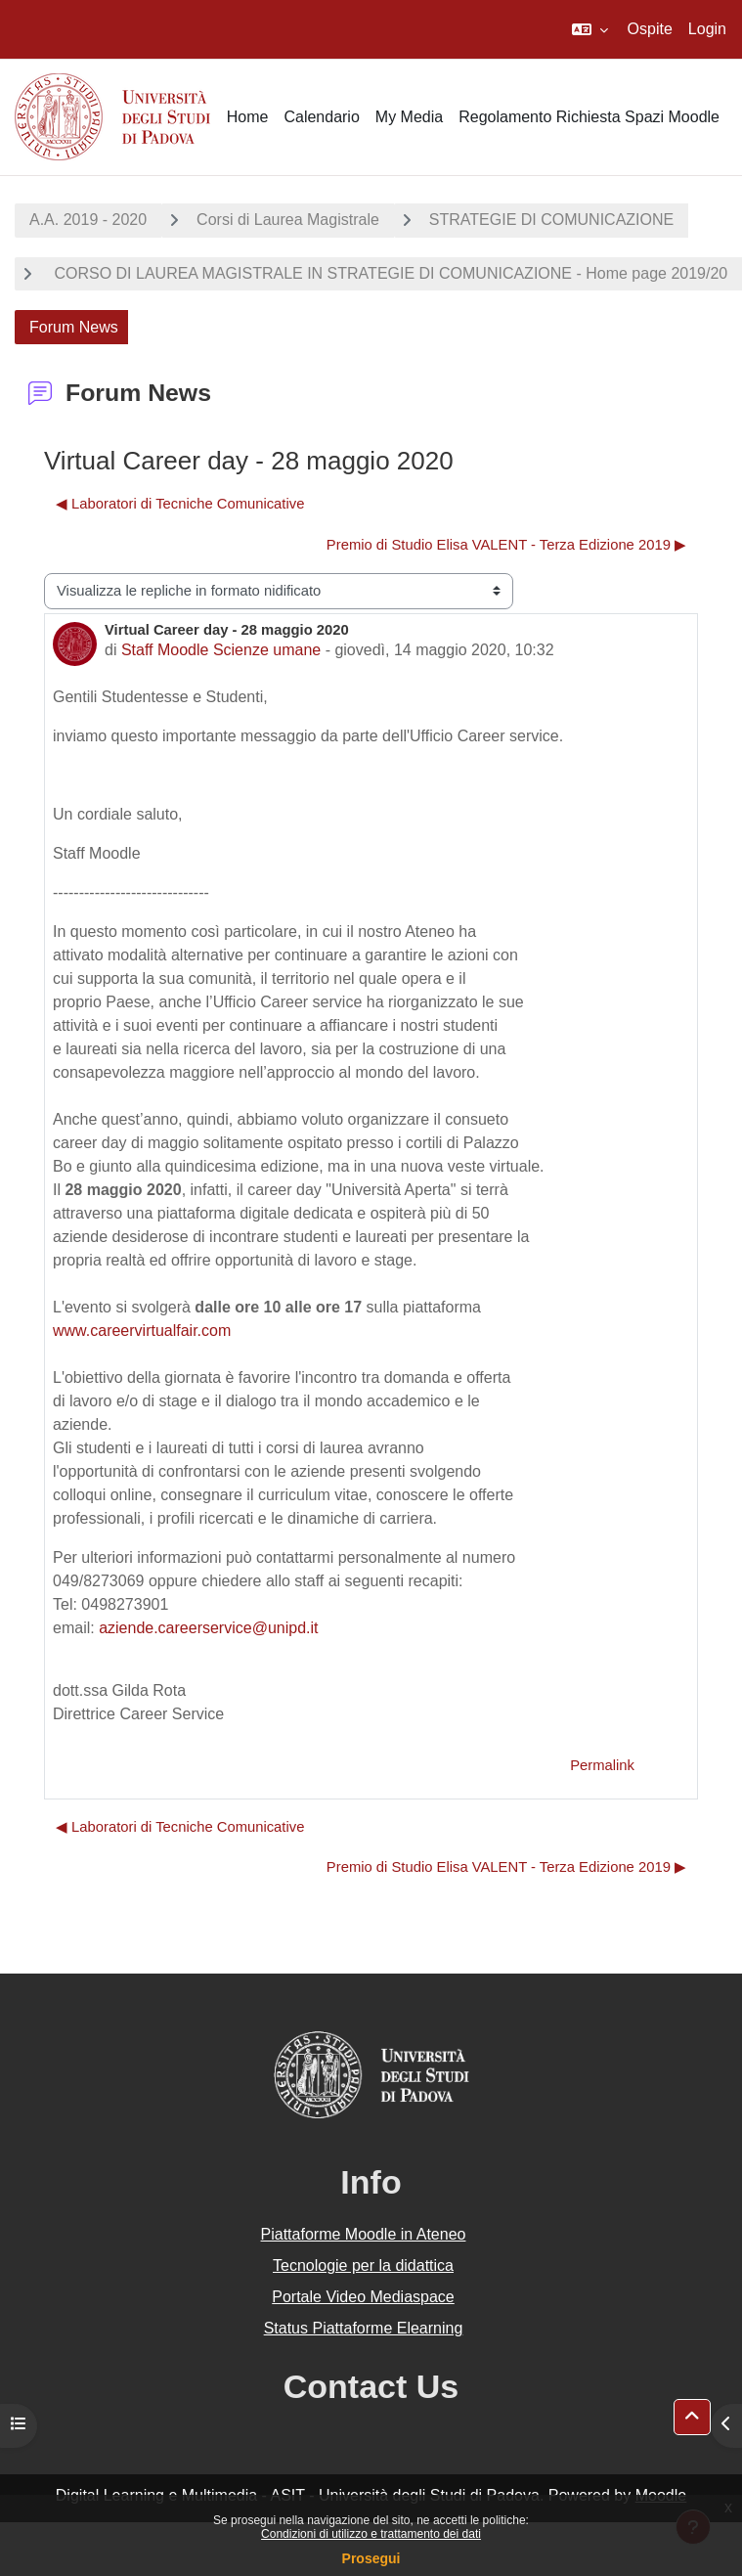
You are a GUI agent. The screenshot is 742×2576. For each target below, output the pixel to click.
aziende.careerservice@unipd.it (208, 1628)
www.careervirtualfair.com (142, 1330)
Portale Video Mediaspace (363, 2296)
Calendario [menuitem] (321, 117)
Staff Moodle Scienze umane (221, 650)
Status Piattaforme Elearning (363, 2328)
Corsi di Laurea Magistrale (287, 219)
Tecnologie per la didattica (363, 2265)
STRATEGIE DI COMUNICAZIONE (551, 219)
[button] (590, 29)
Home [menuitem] (248, 117)
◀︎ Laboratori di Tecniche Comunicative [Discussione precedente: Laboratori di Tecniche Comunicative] (180, 503)
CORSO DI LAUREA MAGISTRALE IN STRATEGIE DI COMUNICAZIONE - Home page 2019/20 (388, 273)
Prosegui (371, 2558)
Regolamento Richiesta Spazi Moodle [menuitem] (589, 117)
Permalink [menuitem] (602, 1765)
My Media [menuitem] (409, 117)
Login (707, 29)
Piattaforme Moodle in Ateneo (363, 2234)
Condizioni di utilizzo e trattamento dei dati (371, 2534)
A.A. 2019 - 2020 (88, 219)
